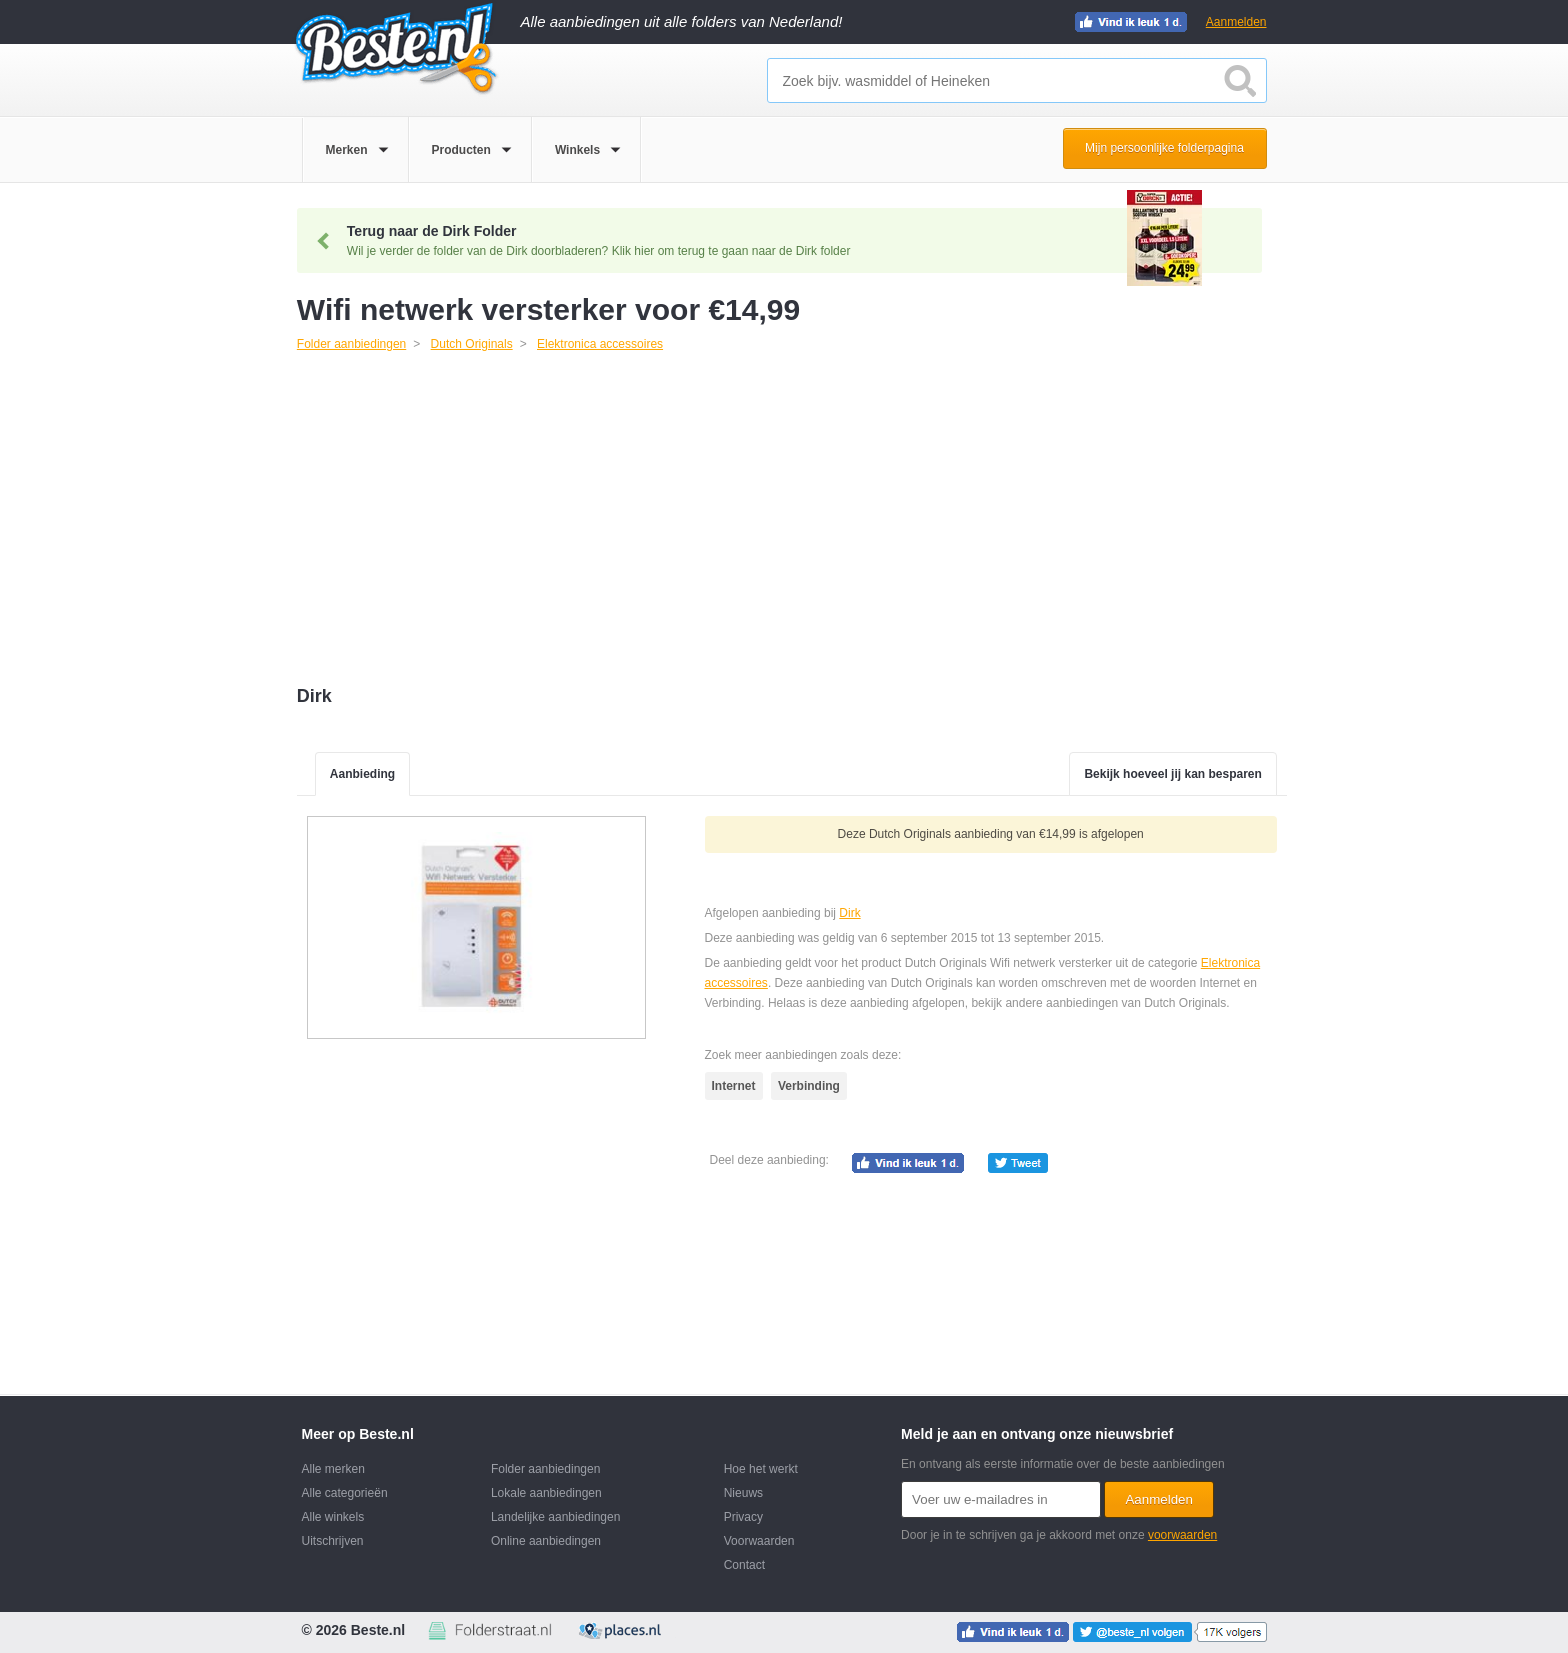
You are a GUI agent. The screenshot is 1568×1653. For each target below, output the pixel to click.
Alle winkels (333, 1517)
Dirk (849, 913)
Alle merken (333, 1469)
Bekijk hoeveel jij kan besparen (1172, 774)
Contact (744, 1565)
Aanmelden (1236, 22)
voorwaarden (1182, 1535)
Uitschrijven (333, 1541)
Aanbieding (362, 774)
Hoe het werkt (761, 1469)
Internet (734, 1086)
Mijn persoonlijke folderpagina (1164, 148)
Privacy (743, 1517)
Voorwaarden (759, 1541)
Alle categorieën (345, 1493)
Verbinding (809, 1086)
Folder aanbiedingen (545, 1469)
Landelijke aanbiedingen (555, 1517)
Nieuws (743, 1493)
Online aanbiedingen (546, 1541)
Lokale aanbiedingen (546, 1493)
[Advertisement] (792, 521)
